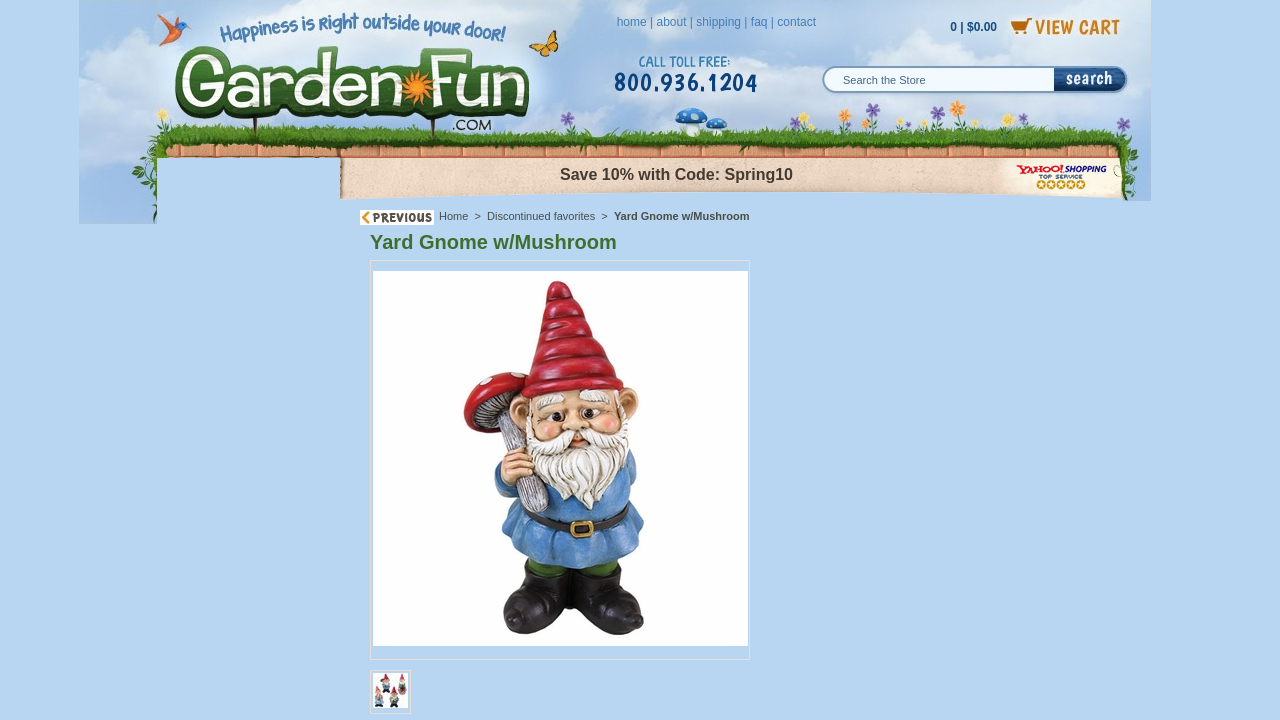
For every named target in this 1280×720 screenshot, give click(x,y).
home (632, 22)
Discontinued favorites (541, 216)
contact (796, 22)
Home (453, 216)
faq (759, 22)
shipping (718, 22)
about (671, 22)
